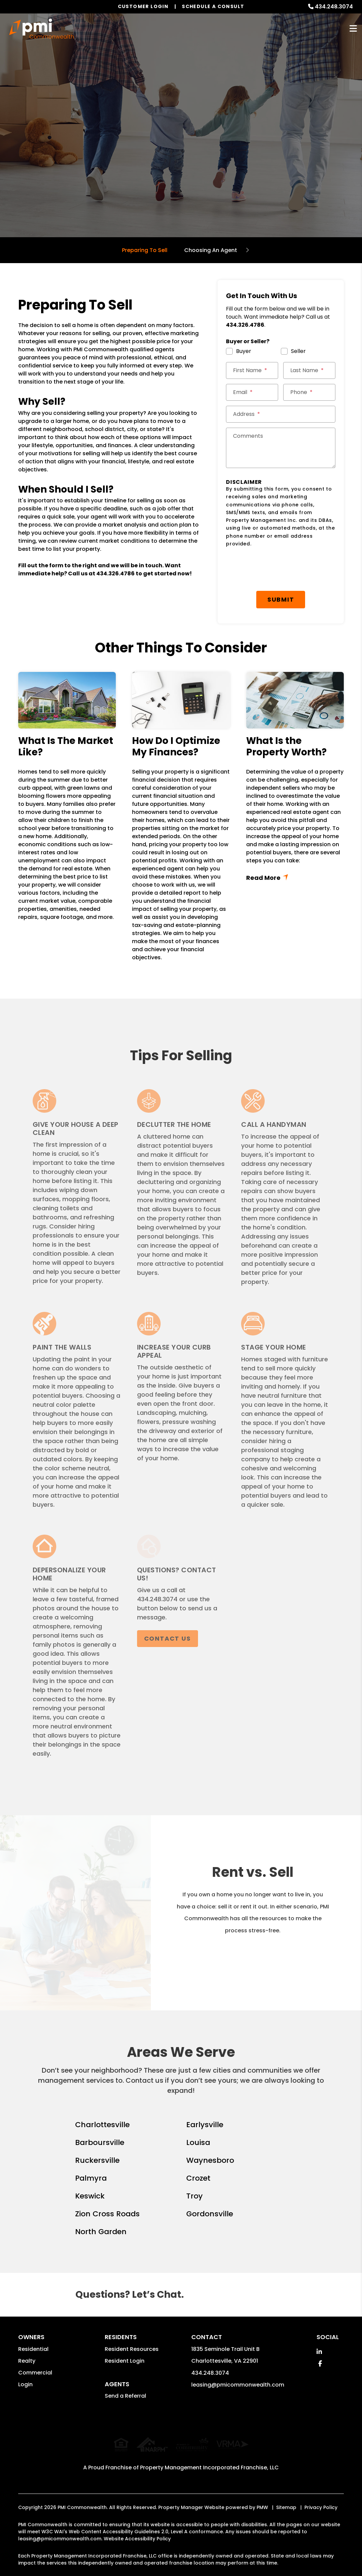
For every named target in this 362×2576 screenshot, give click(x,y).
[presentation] (277, 569)
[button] (319, 2352)
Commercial (35, 2372)
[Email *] (252, 392)
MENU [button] (353, 29)
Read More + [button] (295, 877)
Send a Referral (125, 2396)
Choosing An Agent (210, 250)
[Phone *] (309, 392)
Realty (26, 2361)
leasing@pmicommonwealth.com (237, 2385)
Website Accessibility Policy (137, 2532)
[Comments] (280, 448)
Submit (280, 599)
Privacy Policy (320, 2500)
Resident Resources (132, 2349)
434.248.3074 (334, 6)
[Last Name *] (309, 370)
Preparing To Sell (144, 250)
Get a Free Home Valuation (181, 158)
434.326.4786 (115, 573)
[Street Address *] (280, 414)
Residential (33, 2349)
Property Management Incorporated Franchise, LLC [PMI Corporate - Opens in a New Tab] (209, 2461)
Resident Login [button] (124, 2361)
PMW (262, 2500)
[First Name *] (252, 370)
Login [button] (25, 2384)
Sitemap (286, 2500)
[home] (41, 29)
